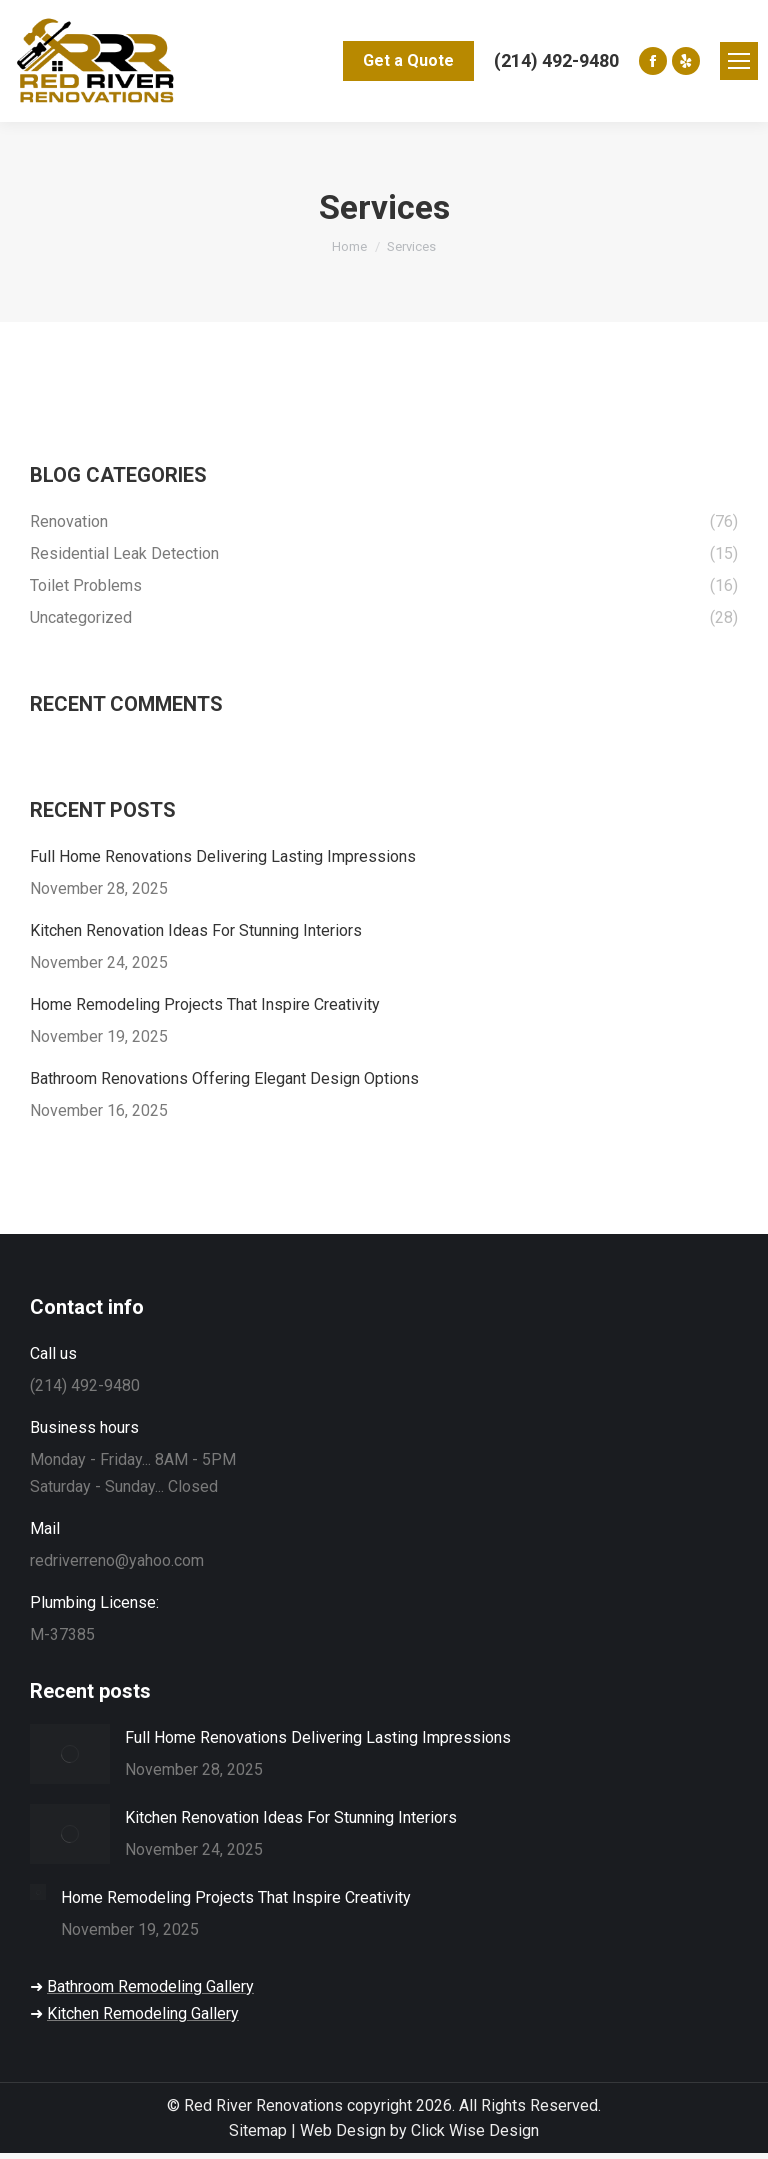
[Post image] (70, 1754)
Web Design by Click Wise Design (419, 2130)
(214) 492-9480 (556, 60)
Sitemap (258, 2130)
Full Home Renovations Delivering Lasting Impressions (223, 856)
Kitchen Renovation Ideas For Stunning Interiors (196, 930)
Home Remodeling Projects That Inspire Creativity (205, 1004)
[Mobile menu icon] (739, 61)
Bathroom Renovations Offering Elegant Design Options (224, 1078)
